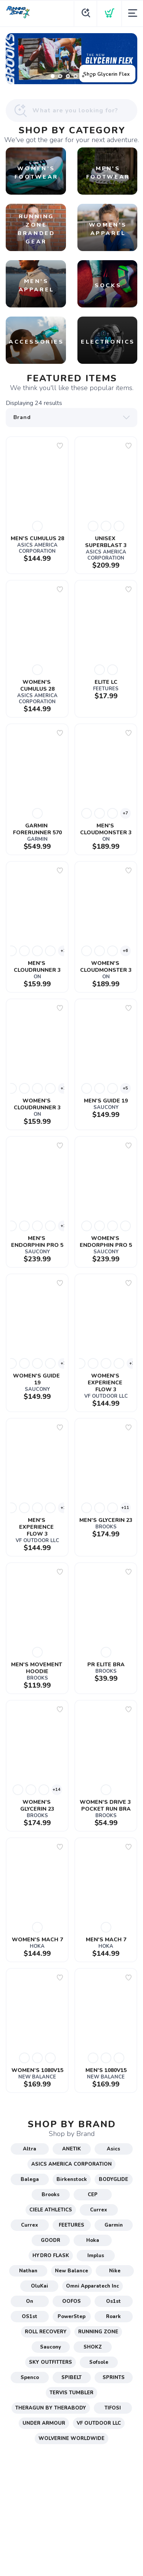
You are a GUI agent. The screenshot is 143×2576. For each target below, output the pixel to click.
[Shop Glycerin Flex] (71, 58)
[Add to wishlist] (60, 446)
